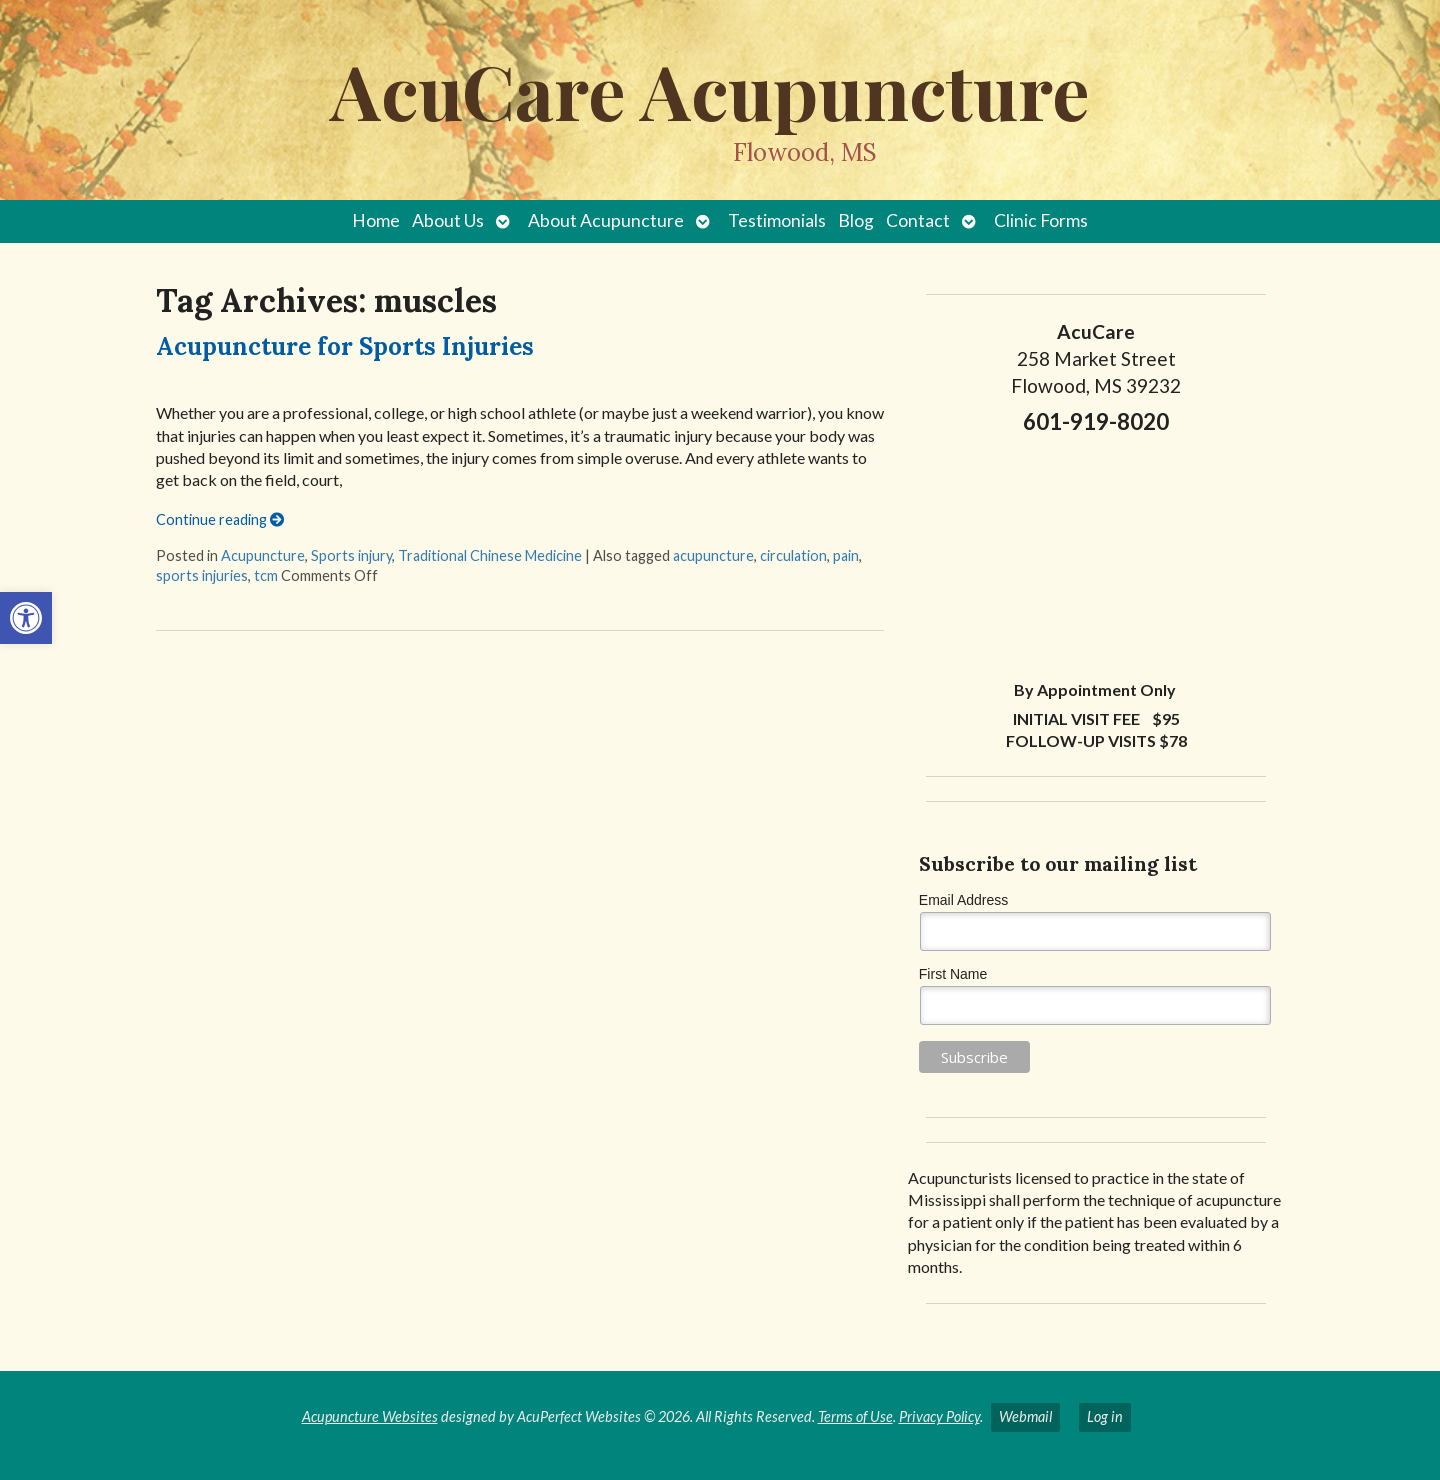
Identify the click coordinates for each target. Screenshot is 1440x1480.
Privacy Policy (939, 1416)
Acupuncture (263, 555)
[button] (26, 618)
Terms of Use (855, 1416)
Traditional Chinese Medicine (490, 555)
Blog (856, 220)
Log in (1105, 1416)
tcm (266, 575)
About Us (448, 220)
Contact (918, 220)
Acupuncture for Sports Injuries (345, 346)
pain (846, 555)
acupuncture (713, 555)
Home (376, 220)
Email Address (963, 900)
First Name (953, 974)
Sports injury (351, 555)
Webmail (1025, 1416)
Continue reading (220, 519)
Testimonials (777, 220)
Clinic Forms (1041, 220)
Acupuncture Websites (370, 1416)
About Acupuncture (606, 220)
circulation (793, 555)
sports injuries (202, 575)
